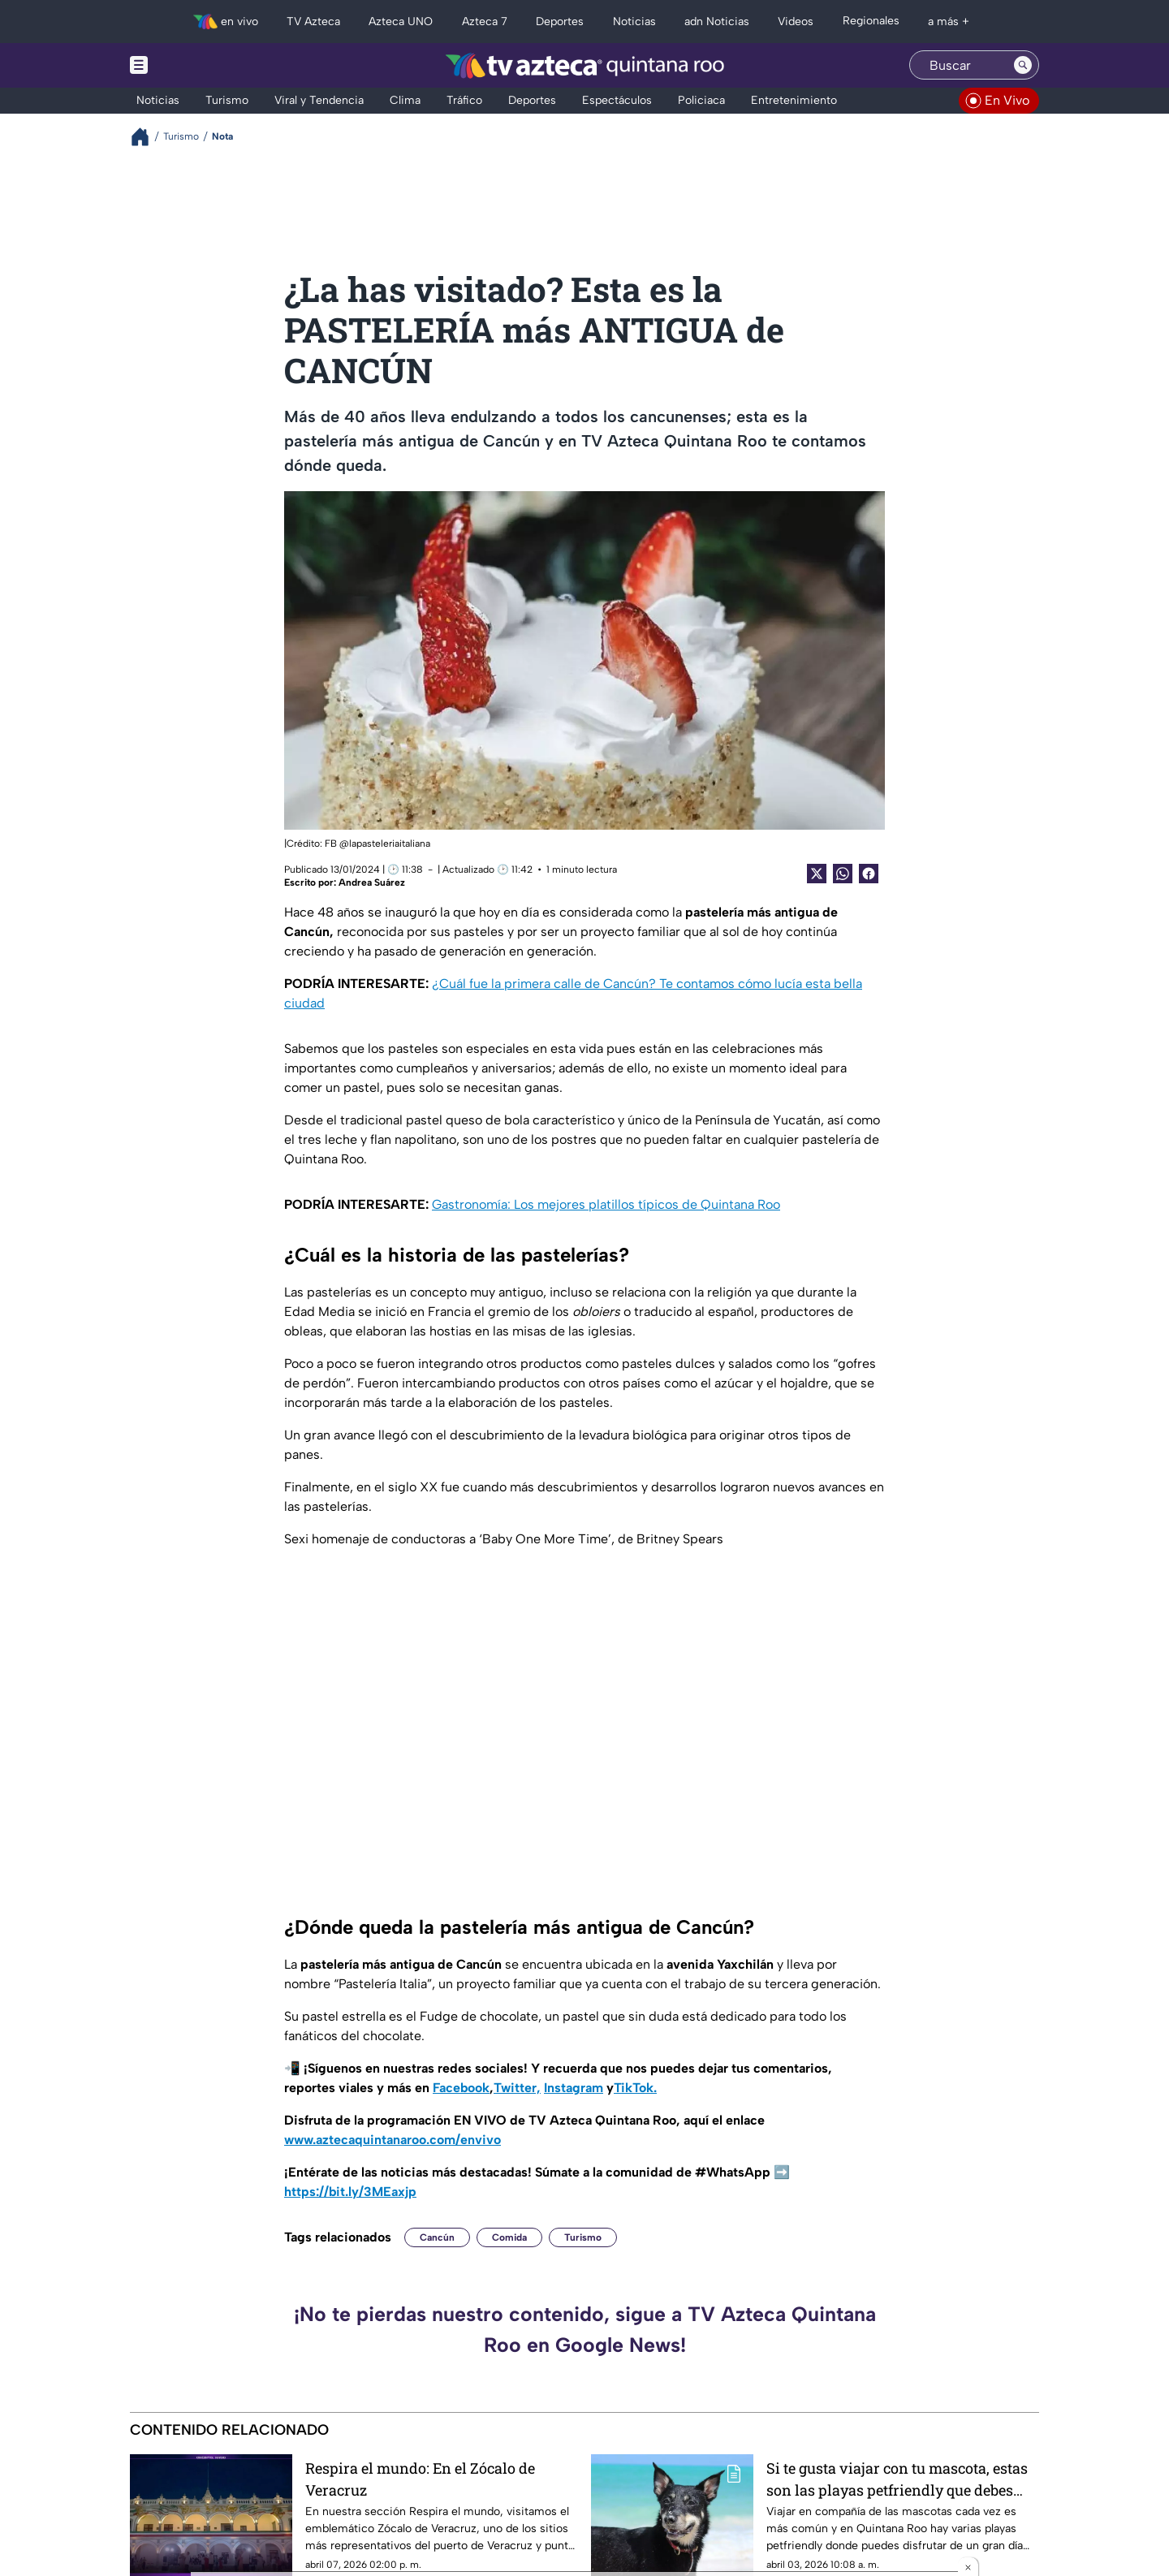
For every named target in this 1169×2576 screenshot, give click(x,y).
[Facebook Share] (868, 873)
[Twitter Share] (816, 873)
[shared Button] (842, 873)
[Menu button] (195, 65)
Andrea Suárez (372, 882)
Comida (509, 2237)
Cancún (437, 2237)
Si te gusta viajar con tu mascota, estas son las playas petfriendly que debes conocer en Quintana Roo (897, 2479)
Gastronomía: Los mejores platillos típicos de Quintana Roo (606, 1204)
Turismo (583, 2237)
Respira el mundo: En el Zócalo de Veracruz (420, 2479)
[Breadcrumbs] (146, 137)
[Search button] (1023, 65)
